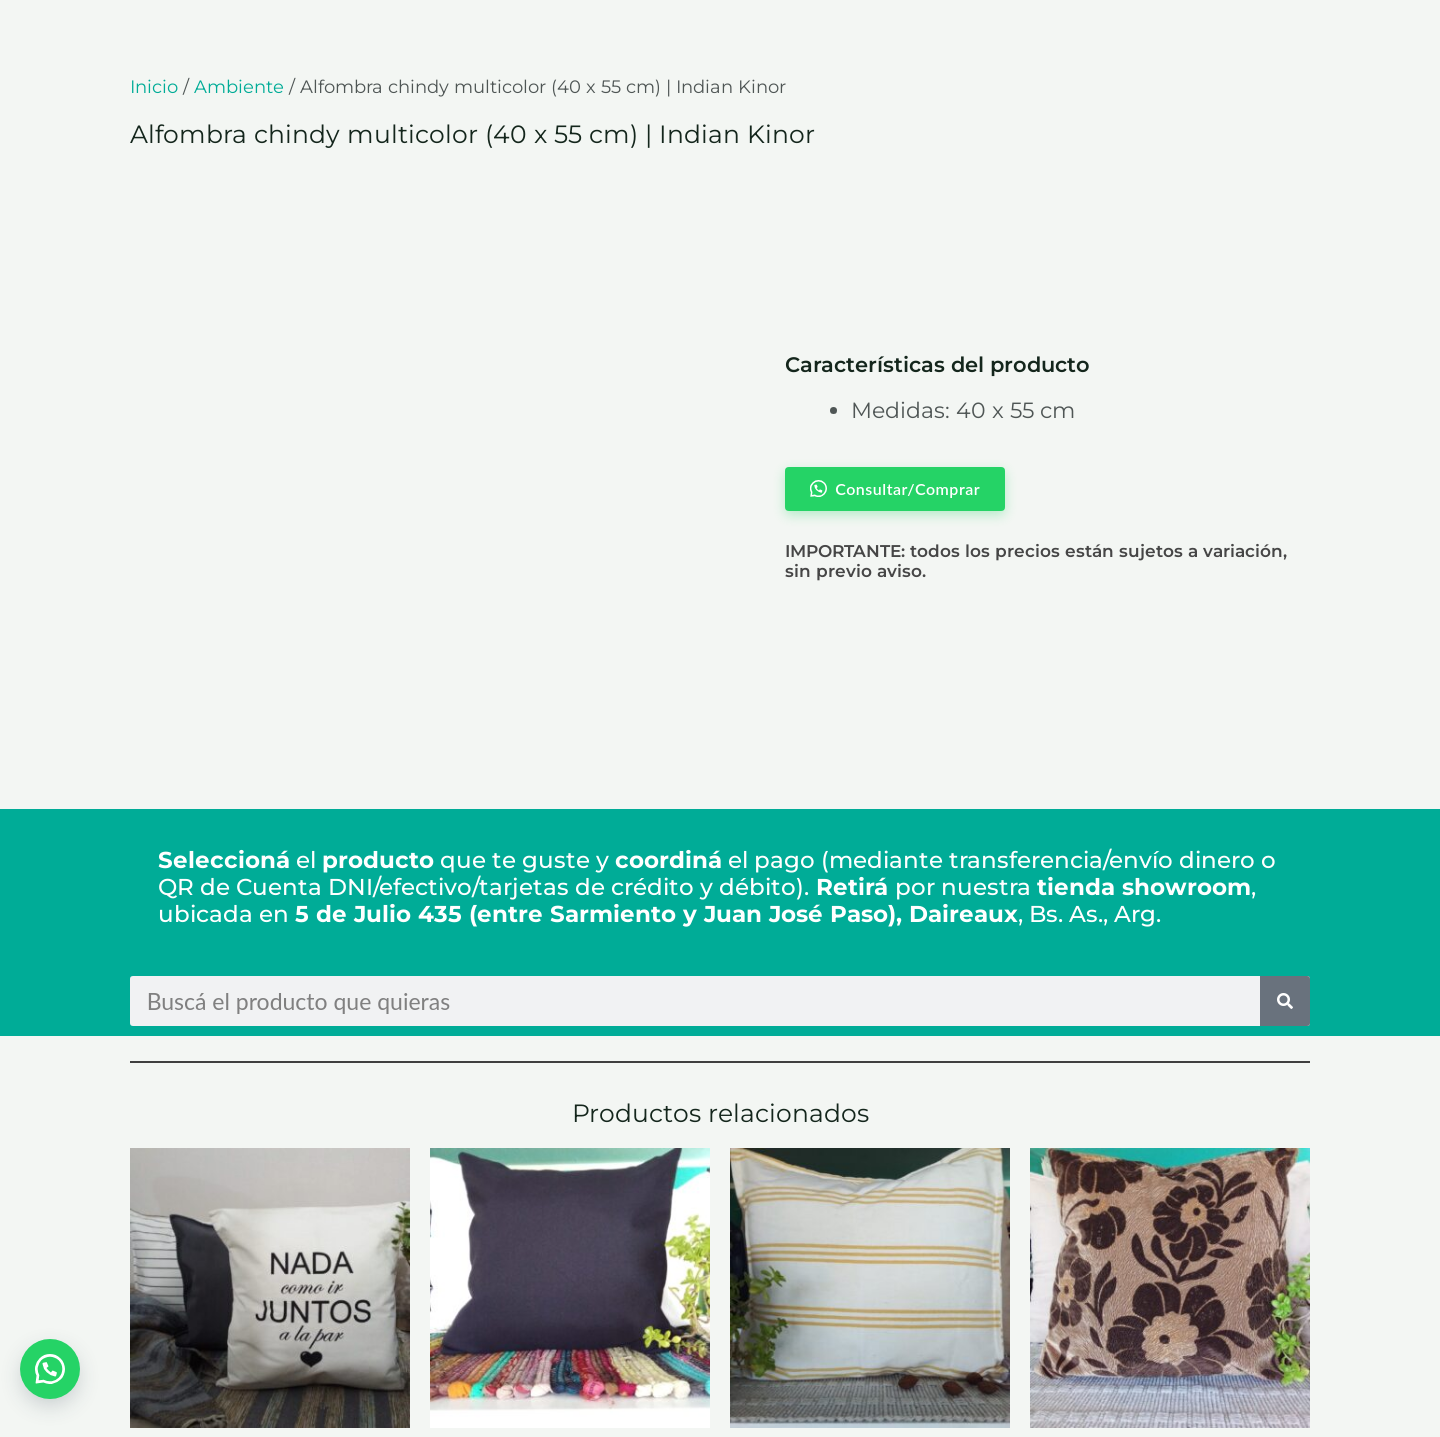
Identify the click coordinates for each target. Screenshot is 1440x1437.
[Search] (1285, 814)
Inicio (154, 87)
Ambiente (239, 87)
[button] (50, 1367)
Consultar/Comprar (245, 1344)
